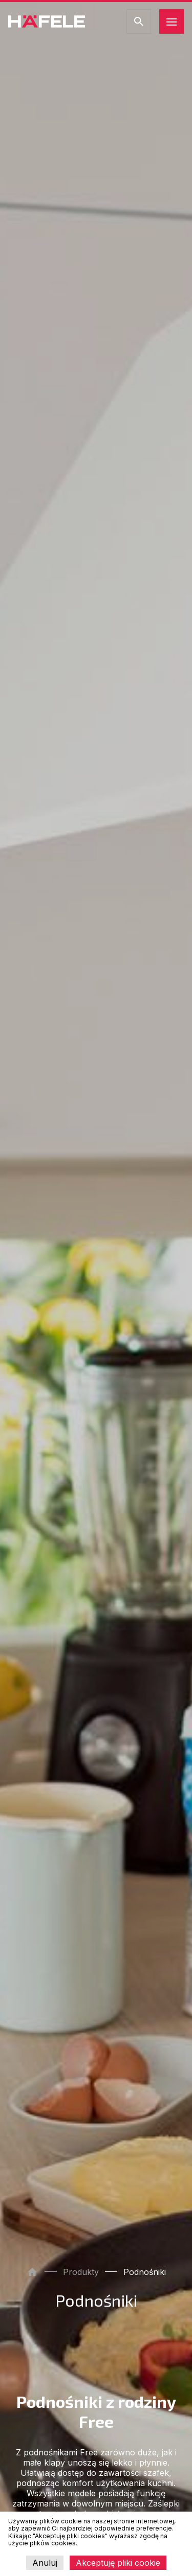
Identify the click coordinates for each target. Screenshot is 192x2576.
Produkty (81, 2272)
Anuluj (44, 2563)
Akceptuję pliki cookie (118, 2563)
